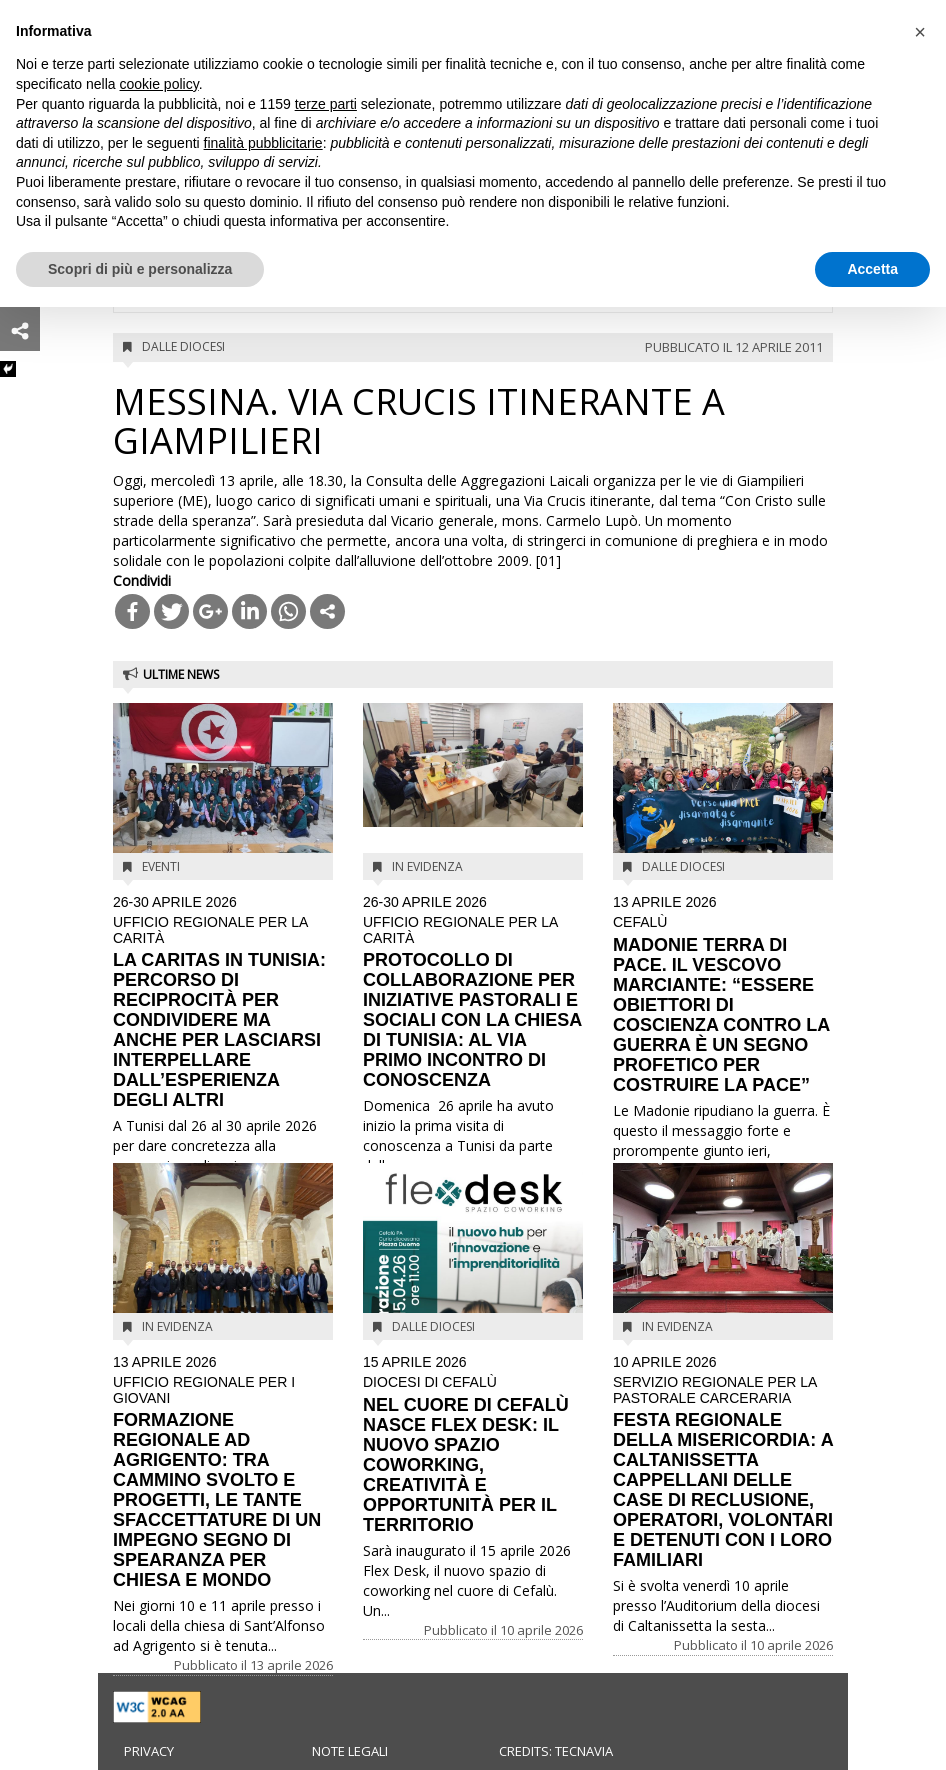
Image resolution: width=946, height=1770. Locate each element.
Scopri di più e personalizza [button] (140, 269)
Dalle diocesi (183, 346)
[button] (920, 32)
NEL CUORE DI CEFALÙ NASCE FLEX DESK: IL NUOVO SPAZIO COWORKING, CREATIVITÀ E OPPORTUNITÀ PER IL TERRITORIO (473, 1445)
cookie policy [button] (159, 84)
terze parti (326, 104)
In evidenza (427, 866)
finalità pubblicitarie (263, 143)
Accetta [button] (872, 269)
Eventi (161, 866)
